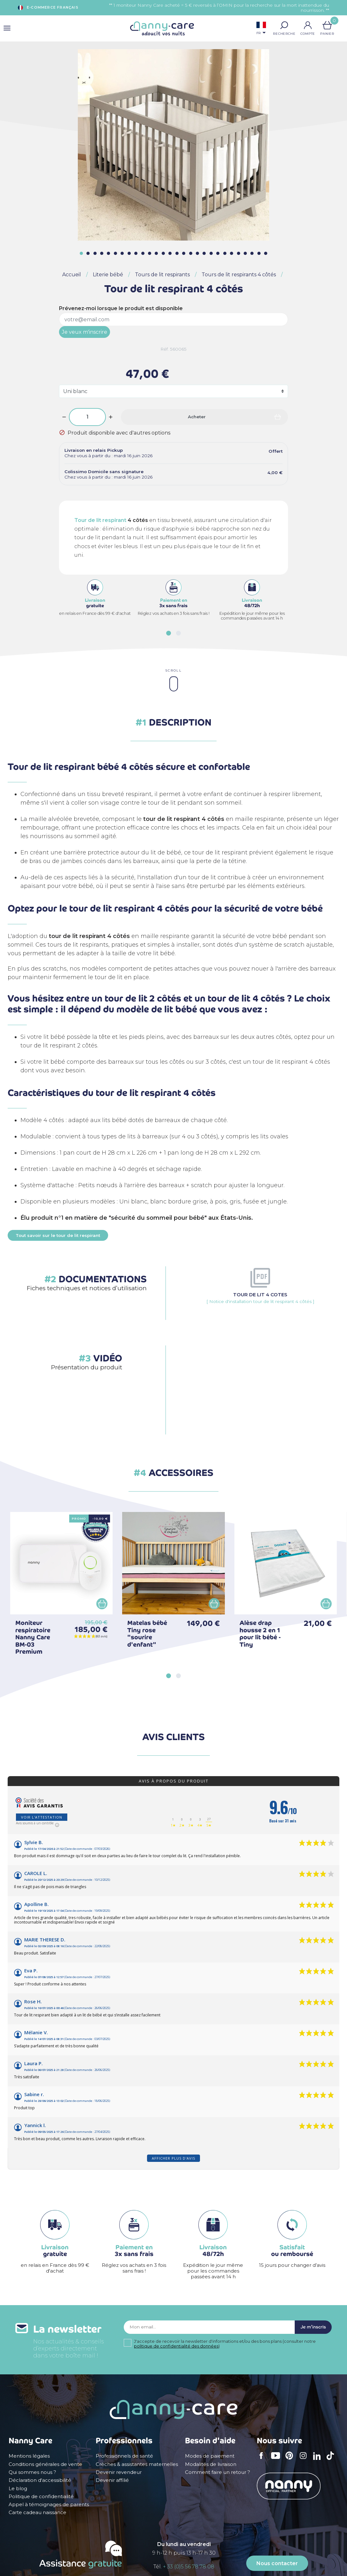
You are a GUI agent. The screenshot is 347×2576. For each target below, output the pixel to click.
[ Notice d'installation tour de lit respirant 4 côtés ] (260, 1298)
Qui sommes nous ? (32, 2472)
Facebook (263, 2460)
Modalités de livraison (210, 2464)
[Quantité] (87, 417)
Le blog (18, 2488)
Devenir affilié (112, 2480)
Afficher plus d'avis (173, 2158)
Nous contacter (277, 2563)
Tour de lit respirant (100, 520)
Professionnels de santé (124, 2456)
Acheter (197, 416)
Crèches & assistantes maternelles (137, 2464)
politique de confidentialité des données (176, 2351)
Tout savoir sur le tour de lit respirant (58, 1235)
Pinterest (291, 2460)
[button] (284, 25)
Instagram (305, 2460)
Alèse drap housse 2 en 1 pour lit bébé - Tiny (260, 1634)
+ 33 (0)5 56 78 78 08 (188, 2567)
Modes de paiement (209, 2456)
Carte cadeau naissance (37, 2512)
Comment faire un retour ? (217, 2472)
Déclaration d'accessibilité (40, 2480)
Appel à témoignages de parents (49, 2504)
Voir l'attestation (41, 1817)
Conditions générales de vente (45, 2464)
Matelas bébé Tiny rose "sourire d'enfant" (147, 1634)
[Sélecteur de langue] (261, 28)
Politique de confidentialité (41, 2496)
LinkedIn (318, 2460)
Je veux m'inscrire (84, 332)
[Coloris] (173, 391)
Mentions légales (29, 2456)
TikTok (332, 2460)
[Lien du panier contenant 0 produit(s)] (327, 25)
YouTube (277, 2460)
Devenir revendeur (119, 2472)
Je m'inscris (306, 2330)
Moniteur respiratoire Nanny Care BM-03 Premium (32, 1637)
